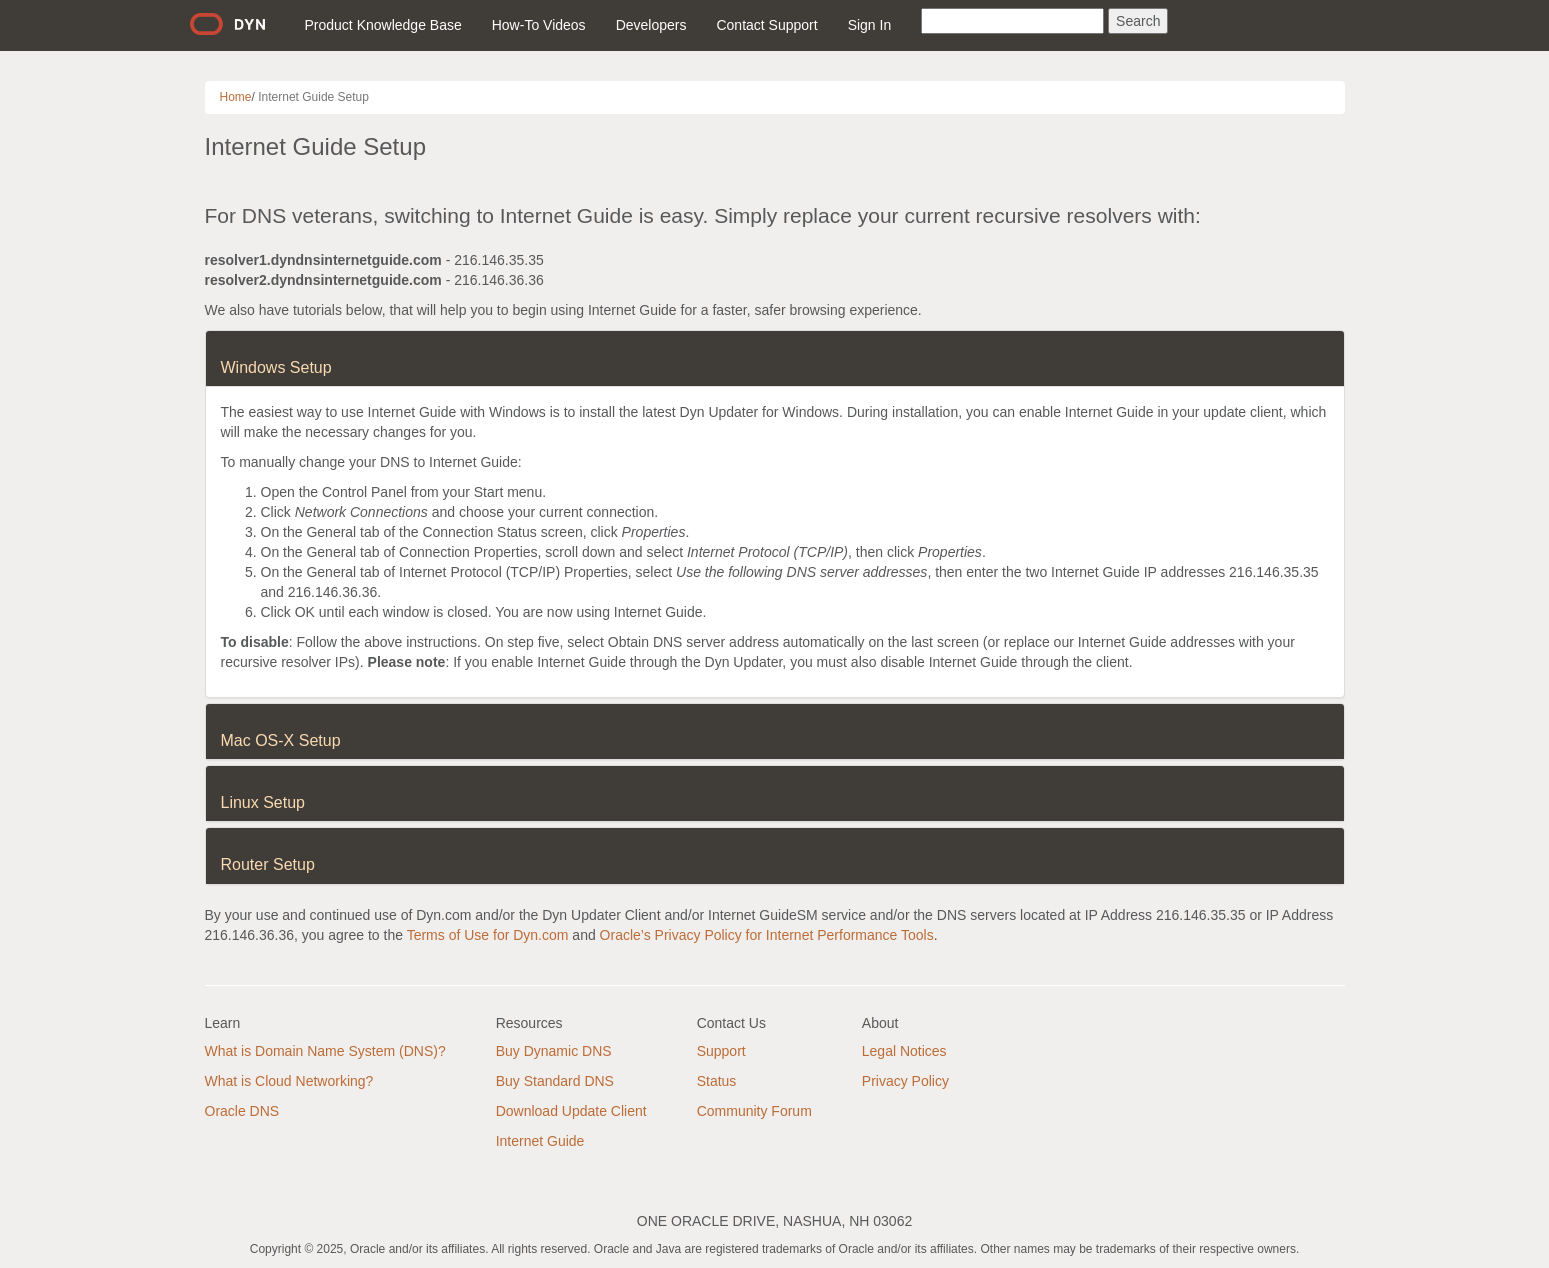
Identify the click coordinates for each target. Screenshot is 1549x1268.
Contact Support (766, 25)
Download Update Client (571, 1111)
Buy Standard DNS (555, 1081)
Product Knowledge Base (383, 25)
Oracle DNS (242, 1111)
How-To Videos (539, 25)
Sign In (870, 25)
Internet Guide (540, 1141)
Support (721, 1051)
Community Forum (754, 1111)
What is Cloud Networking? (289, 1081)
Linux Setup (263, 802)
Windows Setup (276, 367)
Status (717, 1081)
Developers (651, 25)
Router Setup (268, 864)
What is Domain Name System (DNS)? (325, 1051)
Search (1138, 21)
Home (236, 97)
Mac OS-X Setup (281, 740)
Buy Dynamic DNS (554, 1051)
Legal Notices (904, 1051)
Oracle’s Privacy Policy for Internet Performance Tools (767, 935)
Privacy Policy (905, 1081)
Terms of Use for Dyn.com (488, 935)
